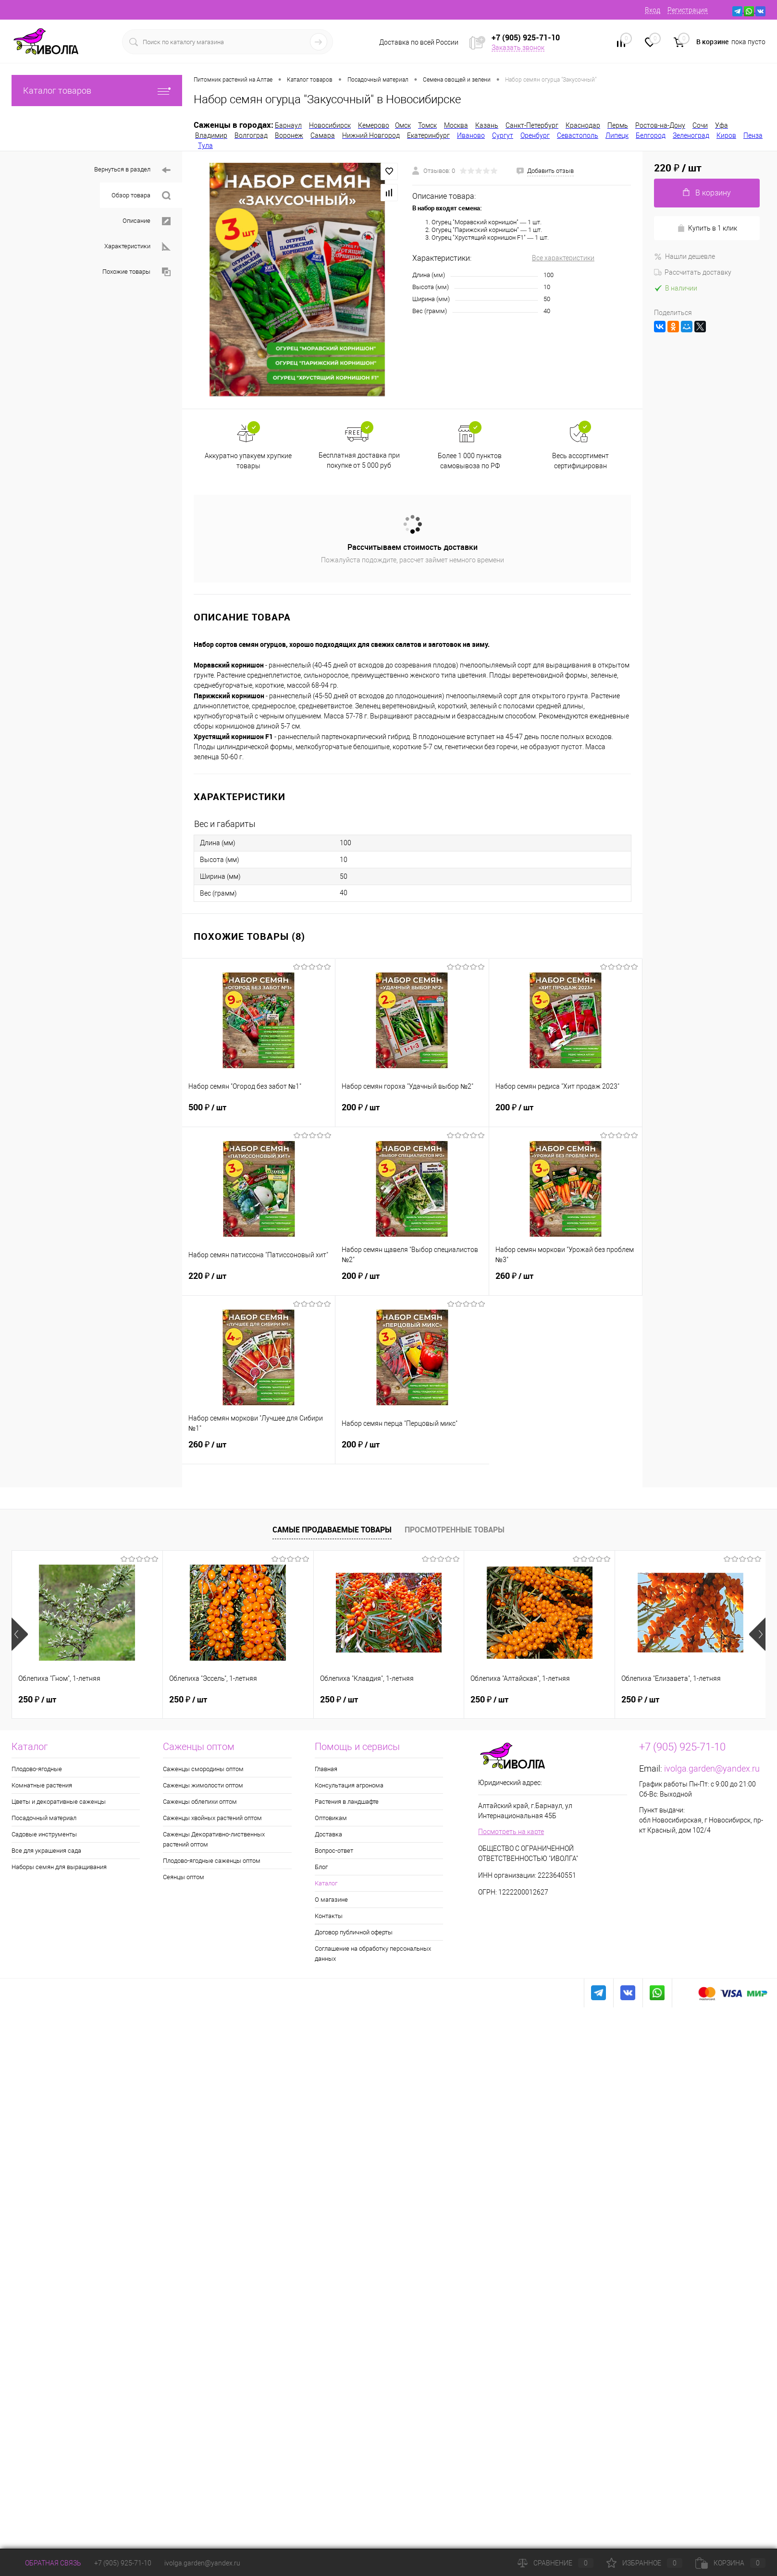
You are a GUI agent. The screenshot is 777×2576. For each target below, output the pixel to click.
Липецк (617, 135)
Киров (726, 135)
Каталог (326, 1883)
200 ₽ (412, 1113)
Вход (652, 10)
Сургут (502, 135)
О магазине (331, 1899)
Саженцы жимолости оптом (203, 1785)
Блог (321, 1867)
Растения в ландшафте (347, 1801)
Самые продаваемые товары (332, 1529)
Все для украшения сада (46, 1850)
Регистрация (687, 10)
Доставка (328, 1834)
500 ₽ (258, 1113)
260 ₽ (565, 1282)
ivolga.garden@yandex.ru (712, 1768)
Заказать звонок (518, 47)
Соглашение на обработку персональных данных (373, 1953)
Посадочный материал (44, 1818)
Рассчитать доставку (692, 272)
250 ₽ (37, 1699)
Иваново (471, 135)
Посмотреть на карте (511, 1831)
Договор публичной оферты (354, 1932)
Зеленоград (691, 135)
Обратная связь (46, 2563)
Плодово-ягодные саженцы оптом (211, 1860)
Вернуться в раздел (132, 170)
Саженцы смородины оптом (203, 1769)
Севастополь (577, 135)
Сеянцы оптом (183, 1877)
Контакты (329, 1916)
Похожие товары (136, 272)
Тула (205, 145)
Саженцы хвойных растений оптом (212, 1818)
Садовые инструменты (44, 1834)
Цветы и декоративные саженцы (59, 1801)
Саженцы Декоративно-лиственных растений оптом (214, 1839)
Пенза (753, 135)
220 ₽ (258, 1282)
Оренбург (535, 135)
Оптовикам (331, 1818)
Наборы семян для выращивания (59, 1867)
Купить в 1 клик (707, 228)
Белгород (651, 135)
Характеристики (137, 246)
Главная (326, 1769)
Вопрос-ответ (334, 1850)
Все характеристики (563, 258)
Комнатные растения (42, 1785)
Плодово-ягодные (37, 1769)
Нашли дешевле (684, 256)
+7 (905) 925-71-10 (122, 2563)
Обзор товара (141, 195)
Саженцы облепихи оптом (200, 1801)
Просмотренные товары (455, 1529)
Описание (147, 221)
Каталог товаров (97, 90)
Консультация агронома (349, 1785)
